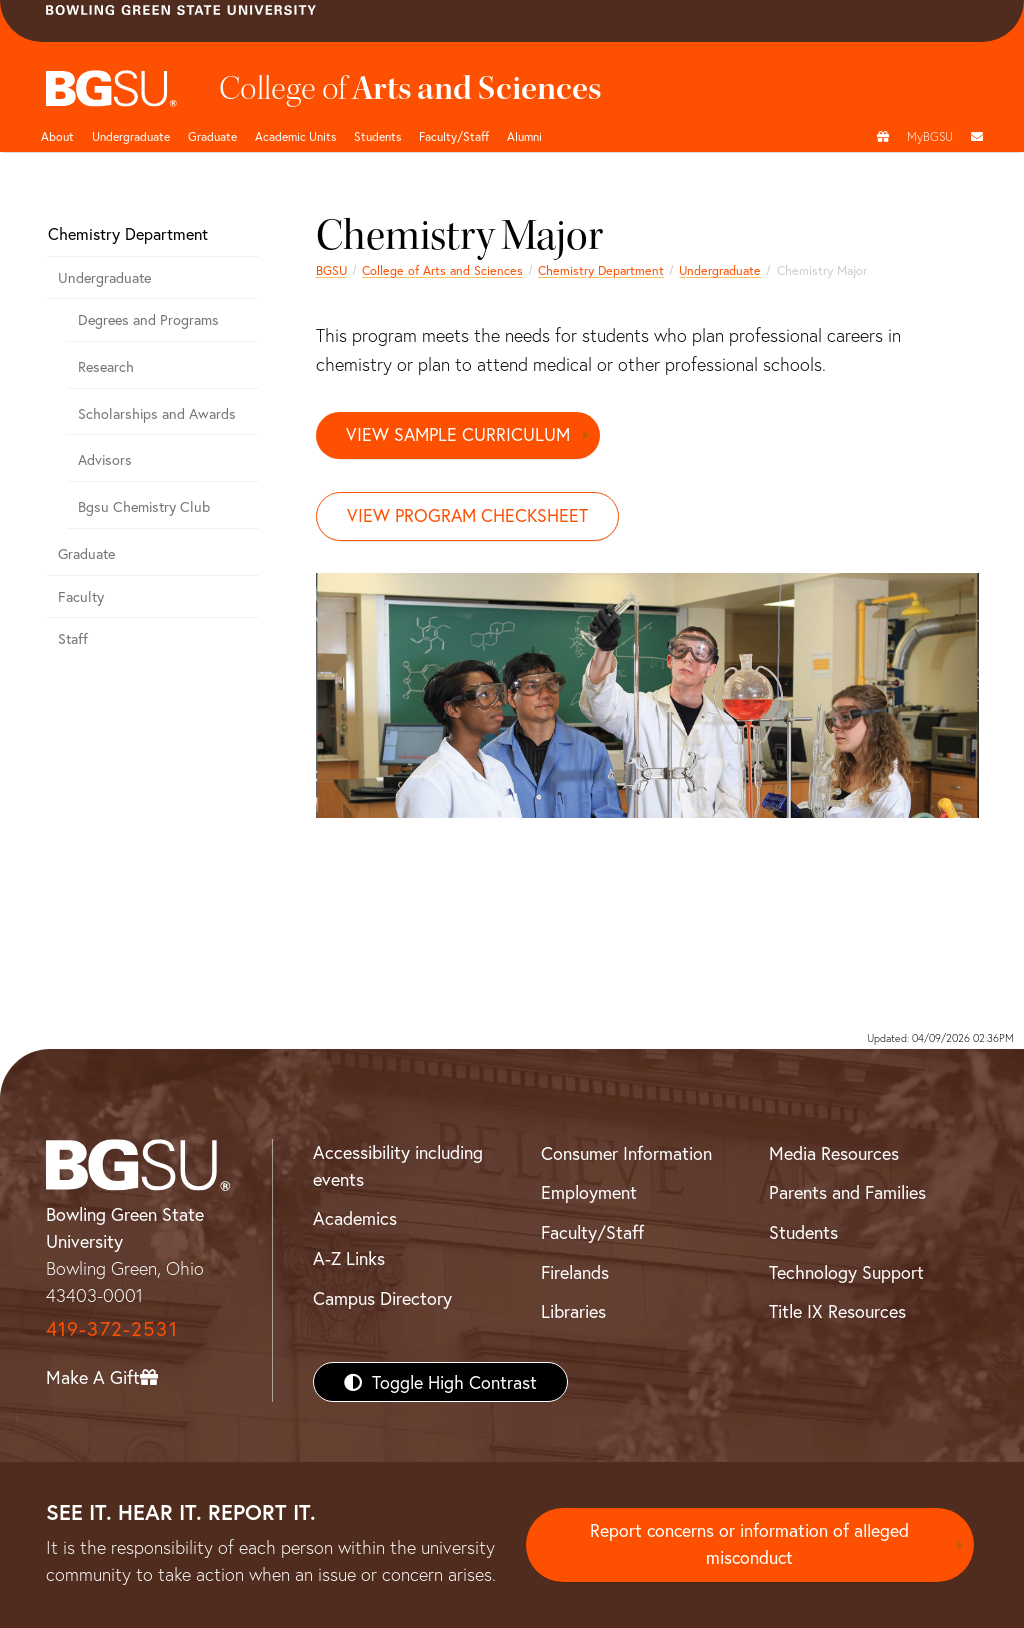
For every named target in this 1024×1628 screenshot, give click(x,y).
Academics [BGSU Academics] (355, 1219)
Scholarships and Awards (157, 413)
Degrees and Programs (148, 319)
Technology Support (846, 1272)
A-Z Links (349, 1259)
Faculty (81, 596)
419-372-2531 (112, 1329)
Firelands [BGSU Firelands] (575, 1272)
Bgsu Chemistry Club (144, 506)
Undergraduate (131, 136)
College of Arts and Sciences (442, 270)
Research (106, 366)
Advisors (105, 459)
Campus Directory (382, 1298)
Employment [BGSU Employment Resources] (589, 1193)
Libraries (573, 1312)
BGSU (331, 270)
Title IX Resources (837, 1312)
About (57, 136)
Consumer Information (626, 1153)
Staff (73, 638)
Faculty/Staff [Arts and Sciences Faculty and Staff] (454, 136)
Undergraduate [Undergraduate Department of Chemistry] (720, 270)
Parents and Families (847, 1193)
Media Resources (834, 1153)
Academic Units (295, 136)
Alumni (524, 136)
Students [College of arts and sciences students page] (377, 136)
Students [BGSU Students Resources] (803, 1233)
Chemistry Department (601, 270)
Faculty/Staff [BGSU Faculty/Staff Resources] (592, 1233)
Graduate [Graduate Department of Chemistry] (86, 553)
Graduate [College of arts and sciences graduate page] (212, 136)
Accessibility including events (398, 1165)
